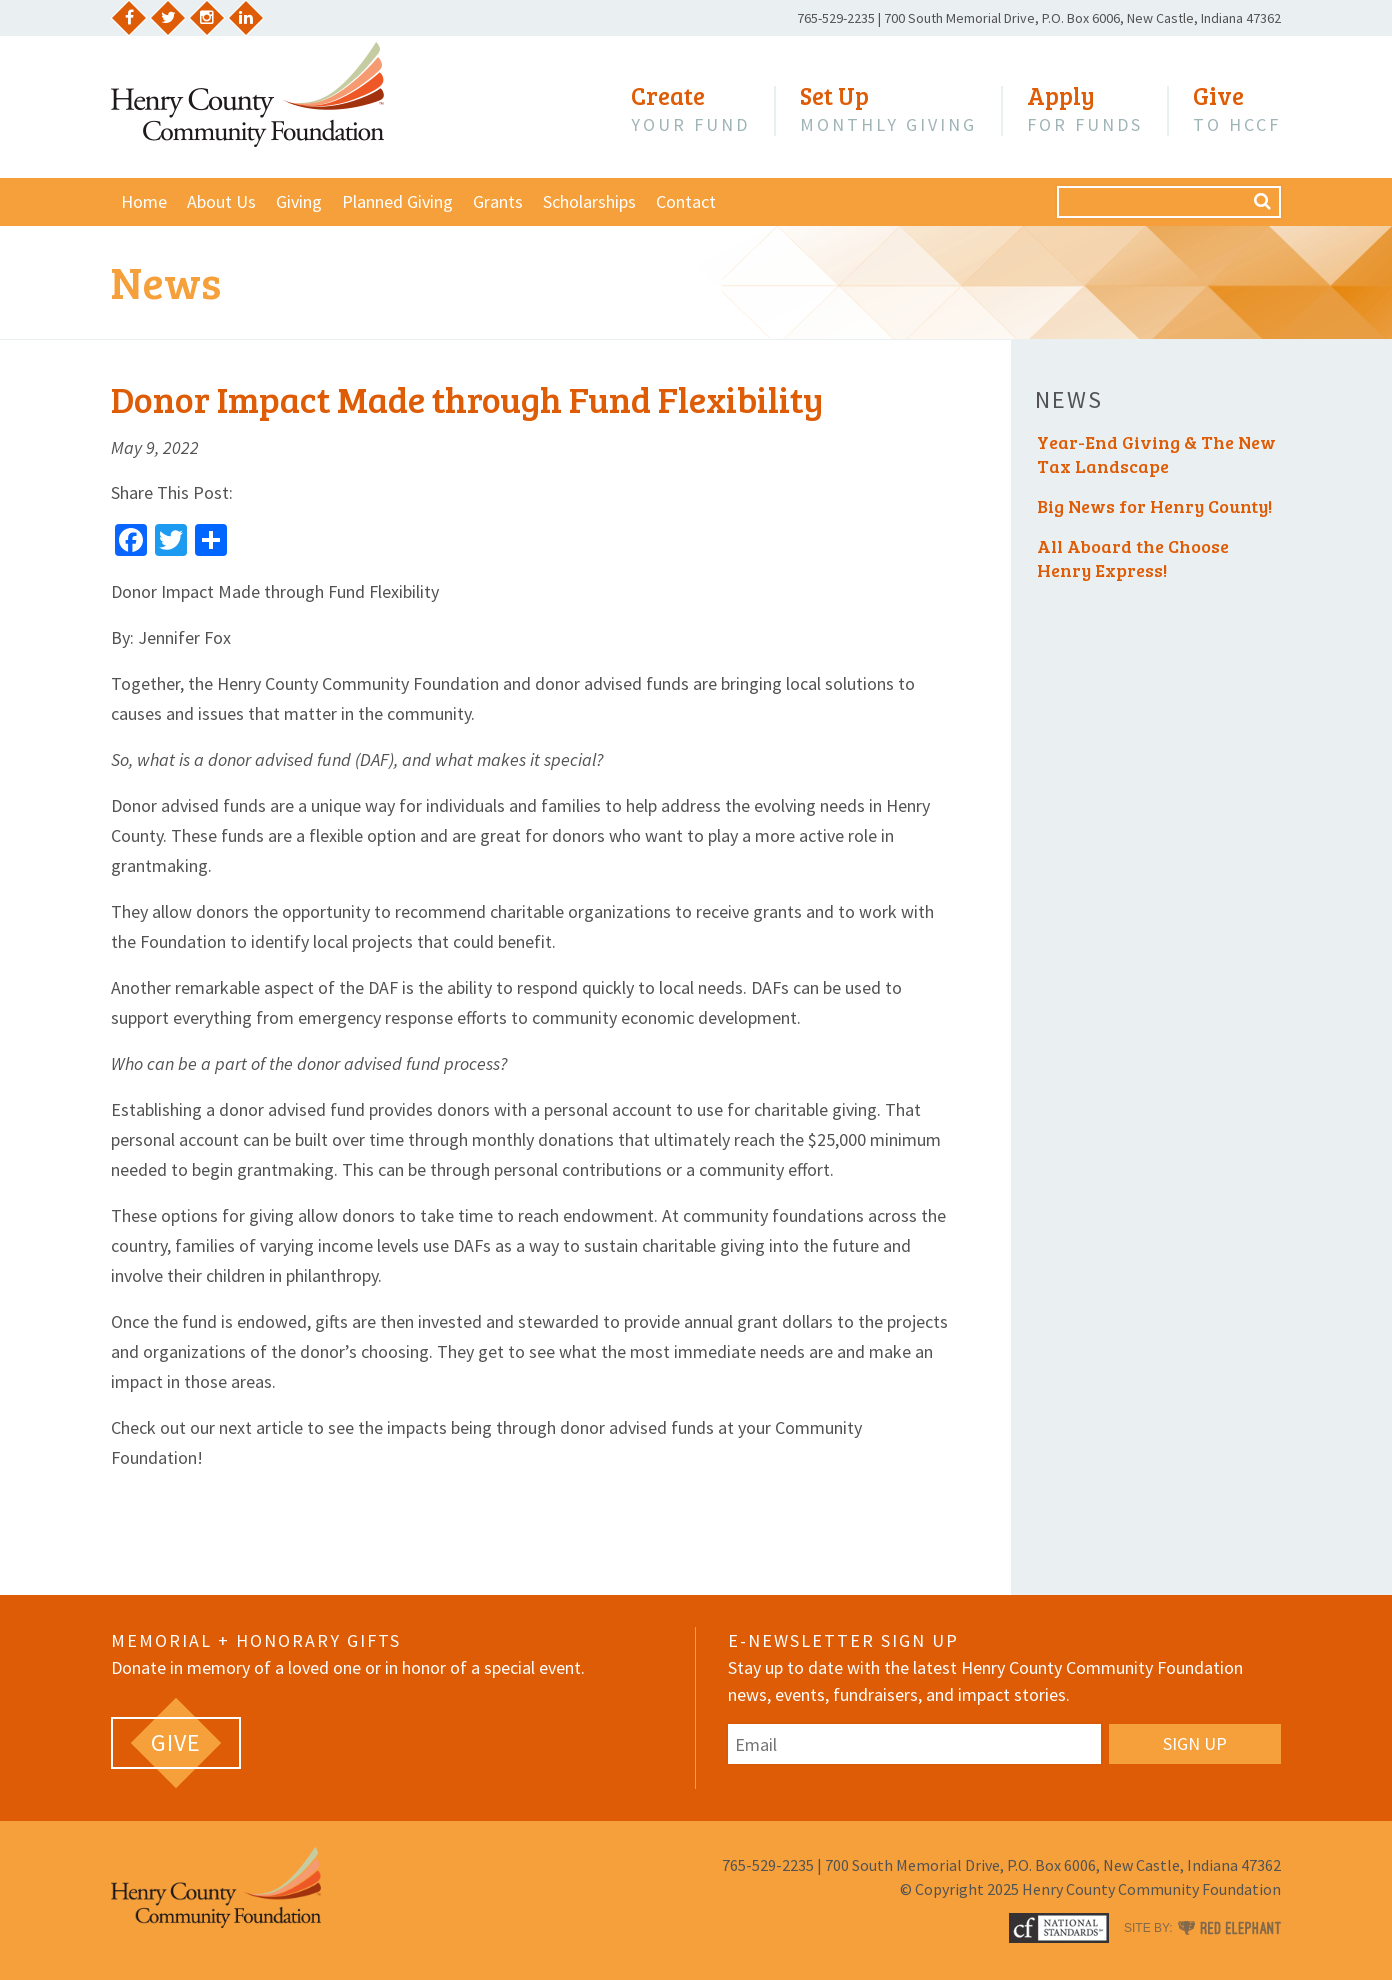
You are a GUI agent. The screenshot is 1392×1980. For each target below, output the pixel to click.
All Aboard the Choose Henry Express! (1133, 558)
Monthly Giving (888, 109)
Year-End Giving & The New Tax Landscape (1156, 454)
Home (144, 201)
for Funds (1085, 109)
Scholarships (589, 201)
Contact (686, 201)
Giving (299, 201)
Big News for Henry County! (1154, 506)
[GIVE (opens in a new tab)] (176, 1743)
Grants (498, 201)
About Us (221, 201)
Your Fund (690, 109)
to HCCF (1237, 109)
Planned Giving (397, 201)
